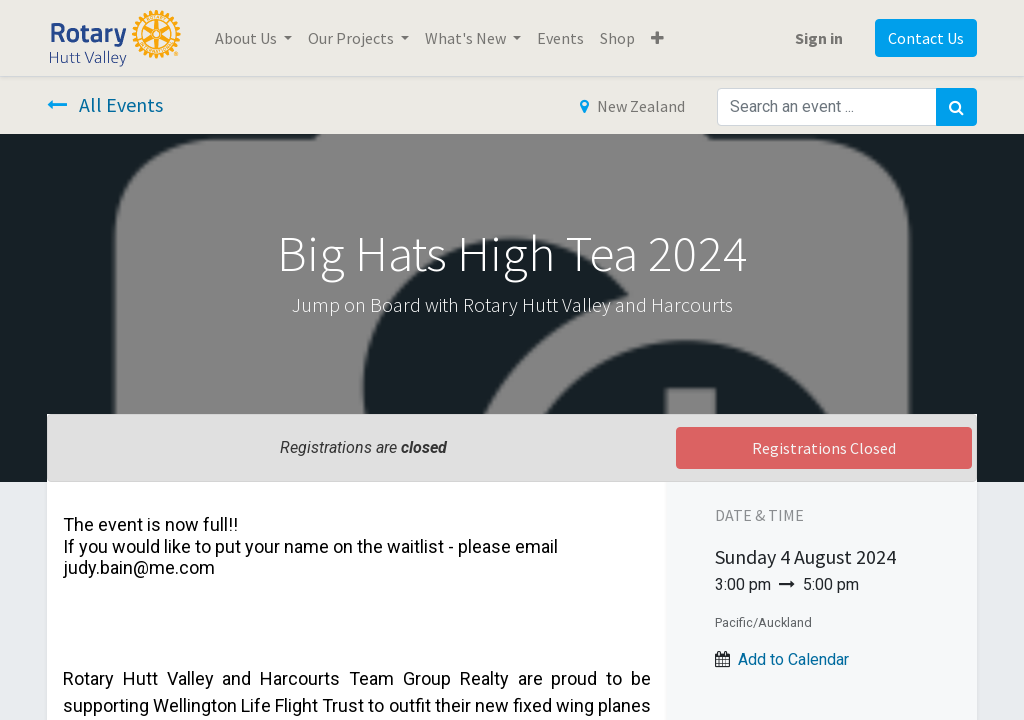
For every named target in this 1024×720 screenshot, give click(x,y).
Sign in (819, 38)
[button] (657, 38)
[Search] (956, 107)
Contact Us (926, 38)
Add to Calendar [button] (793, 659)
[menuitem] (560, 38)
